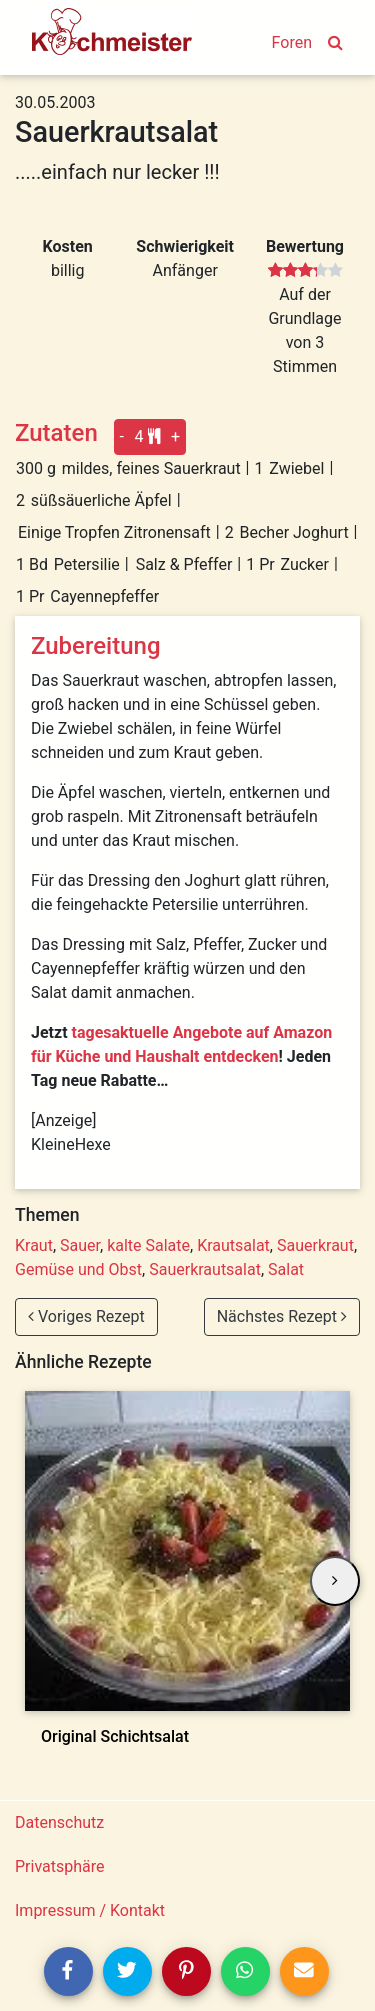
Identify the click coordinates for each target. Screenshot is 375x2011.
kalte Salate (148, 1245)
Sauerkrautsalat (205, 1269)
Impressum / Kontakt (90, 1910)
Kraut (34, 1245)
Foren (292, 42)
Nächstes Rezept (282, 1316)
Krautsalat (233, 1245)
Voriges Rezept (86, 1316)
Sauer (80, 1245)
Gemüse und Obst (78, 1269)
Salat (286, 1269)
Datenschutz (59, 1822)
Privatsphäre (60, 1866)
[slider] (305, 271)
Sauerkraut (315, 1245)
